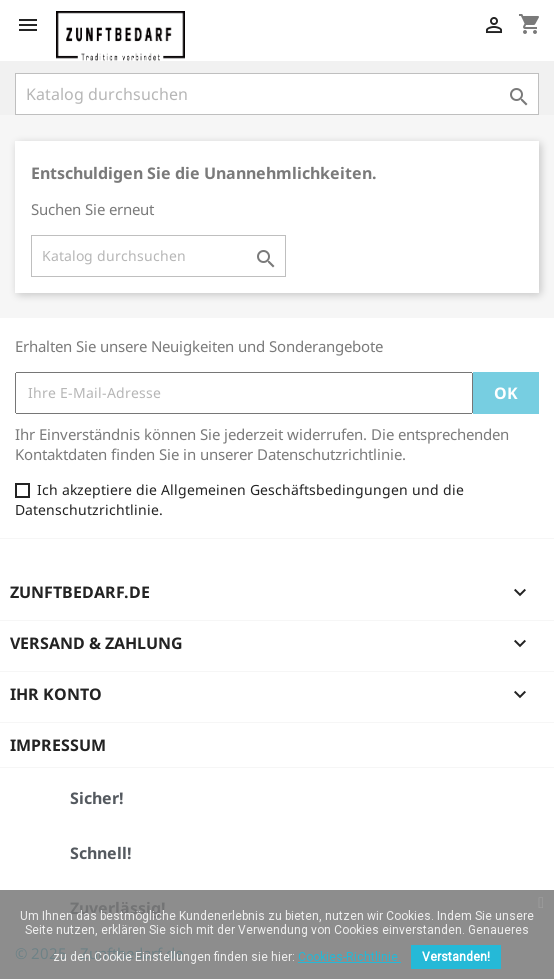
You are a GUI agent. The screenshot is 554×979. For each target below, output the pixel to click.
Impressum (58, 745)
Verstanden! (456, 957)
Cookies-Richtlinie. (349, 957)
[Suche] (277, 94)
